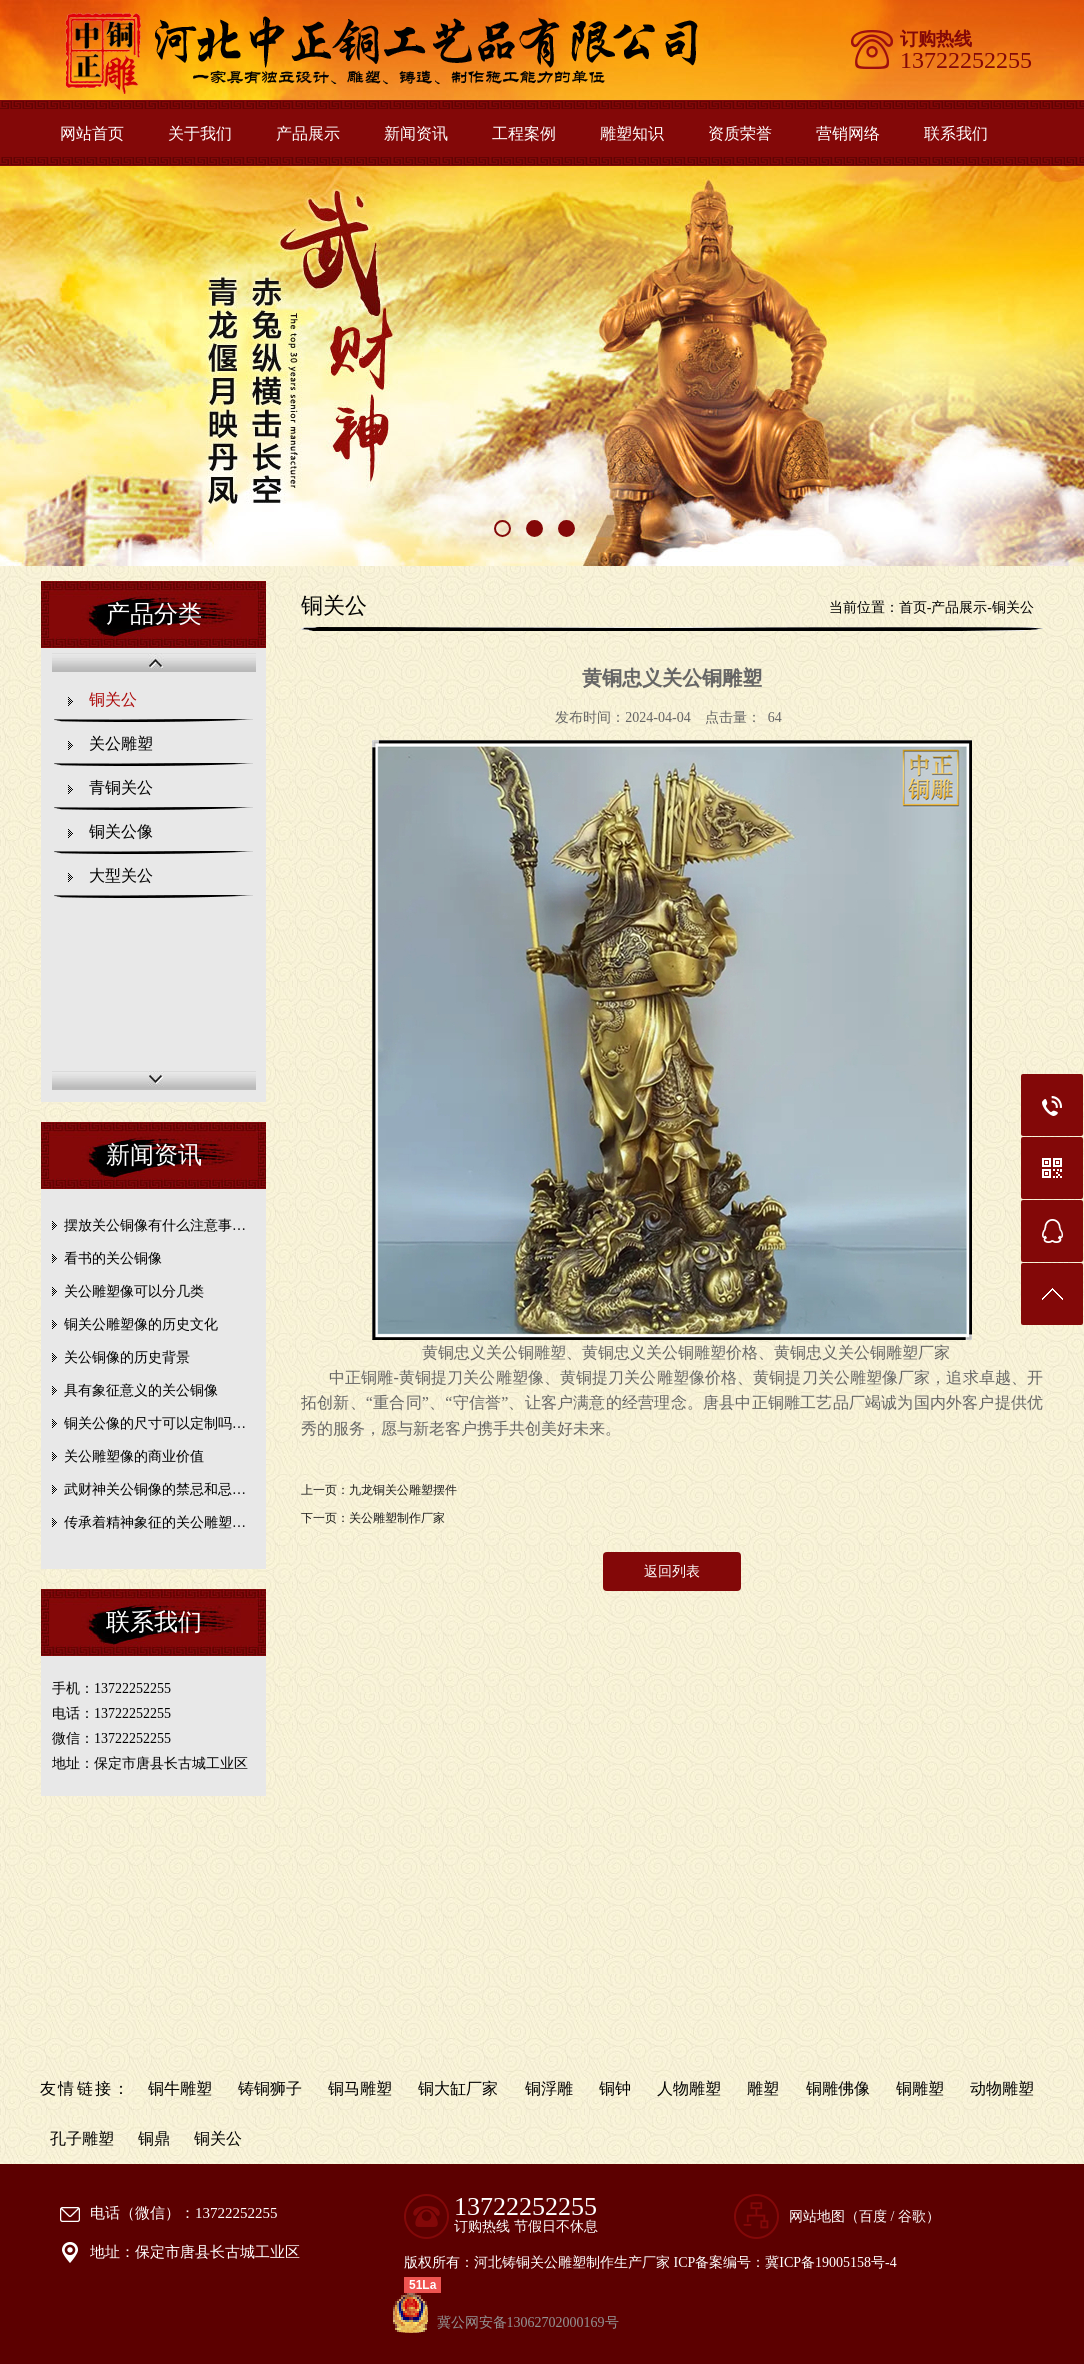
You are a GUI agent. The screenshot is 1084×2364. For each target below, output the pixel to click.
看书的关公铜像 (113, 1258)
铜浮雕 (549, 2088)
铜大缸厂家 (458, 2088)
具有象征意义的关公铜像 (141, 1390)
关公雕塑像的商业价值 (134, 1456)
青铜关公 (121, 787)
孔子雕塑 (82, 2138)
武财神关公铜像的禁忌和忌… (155, 1489)
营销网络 (848, 133)
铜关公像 (121, 831)
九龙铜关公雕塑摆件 (403, 1490)
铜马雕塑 (360, 2088)
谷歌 (912, 2216)
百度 (873, 2216)
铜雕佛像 (838, 2088)
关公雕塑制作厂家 (397, 1518)
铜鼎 (154, 2138)
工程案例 (524, 133)
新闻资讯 (416, 133)
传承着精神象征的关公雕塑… (155, 1522)
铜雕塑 (920, 2088)
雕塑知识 (632, 133)
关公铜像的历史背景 (127, 1357)
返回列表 (672, 1571)
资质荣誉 (740, 133)
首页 (913, 607)
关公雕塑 (121, 743)
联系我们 (956, 133)
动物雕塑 (1002, 2088)
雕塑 (763, 2088)
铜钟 (615, 2088)
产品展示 (308, 133)
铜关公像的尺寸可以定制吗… (155, 1423)
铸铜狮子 (270, 2088)
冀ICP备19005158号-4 (830, 2262)
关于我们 (200, 133)
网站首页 (92, 133)
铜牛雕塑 (180, 2088)
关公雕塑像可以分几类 (134, 1291)
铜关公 (113, 699)
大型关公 (121, 875)
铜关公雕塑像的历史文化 (141, 1324)
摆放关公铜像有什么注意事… (155, 1225)
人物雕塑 (689, 2088)
